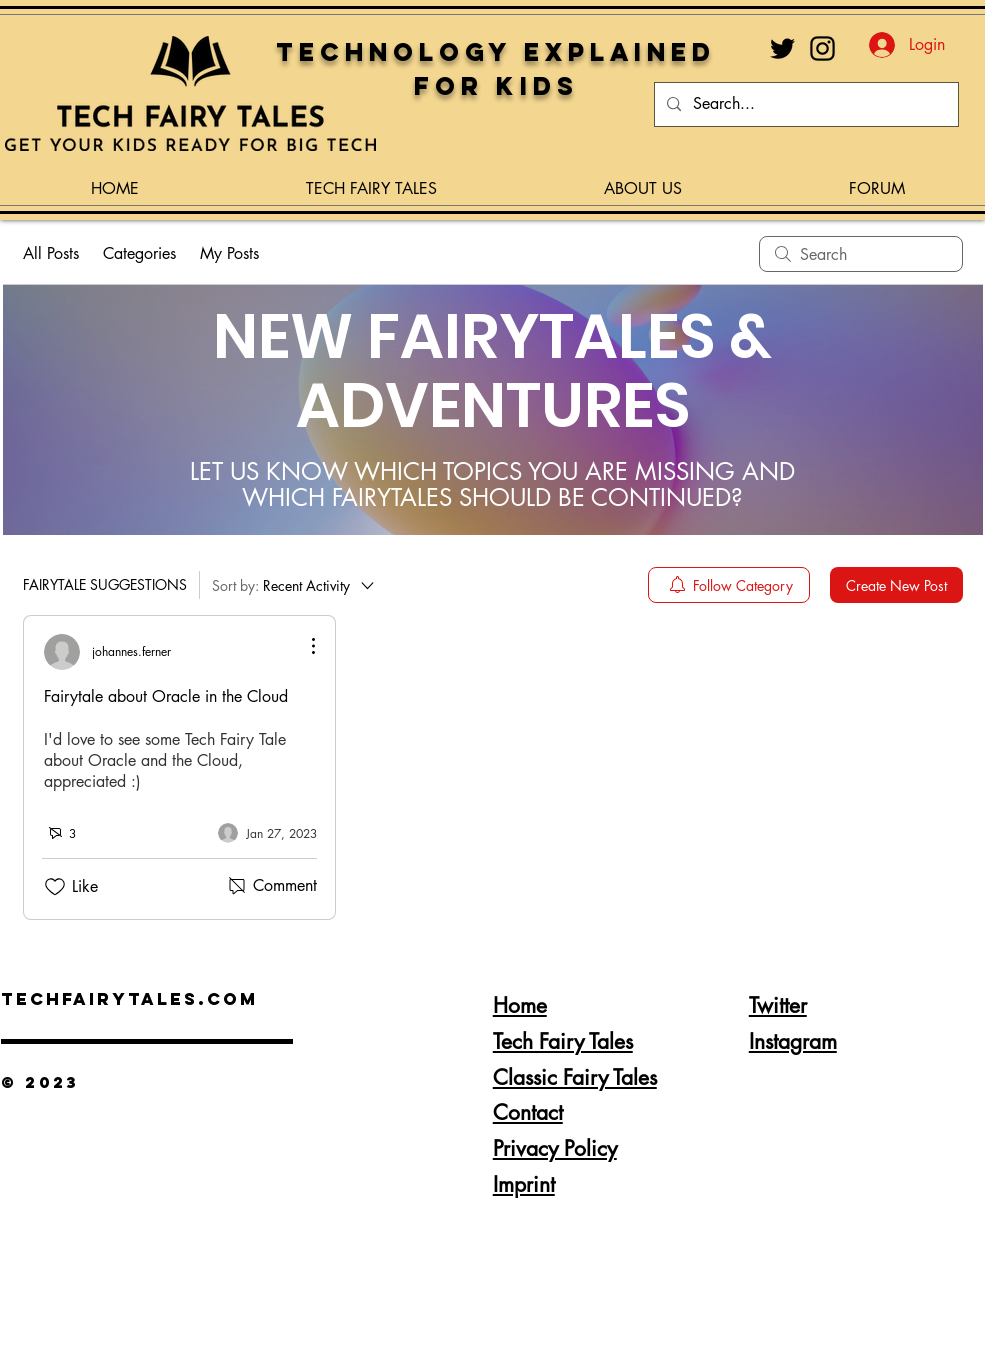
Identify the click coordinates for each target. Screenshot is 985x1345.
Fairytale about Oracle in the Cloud (166, 696)
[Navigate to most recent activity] (267, 833)
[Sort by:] (294, 585)
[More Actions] (303, 646)
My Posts (229, 253)
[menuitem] (729, 585)
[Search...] (804, 104)
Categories (139, 253)
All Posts (51, 253)
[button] (372, 180)
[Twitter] (782, 48)
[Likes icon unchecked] (55, 887)
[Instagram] (822, 48)
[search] (861, 254)
